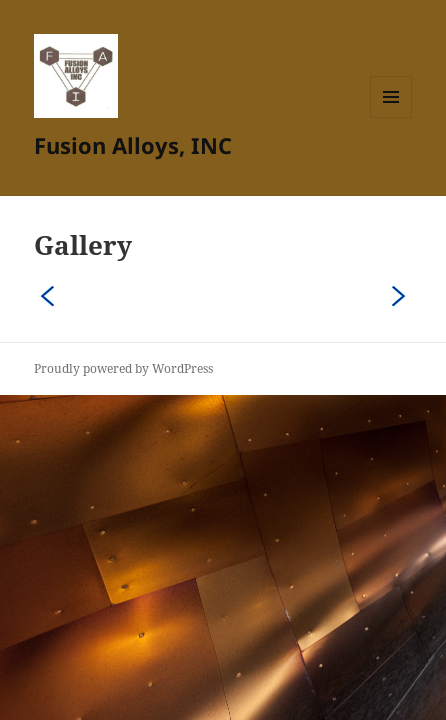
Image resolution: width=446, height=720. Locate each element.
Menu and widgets (391, 117)
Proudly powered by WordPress (123, 368)
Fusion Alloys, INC (133, 145)
